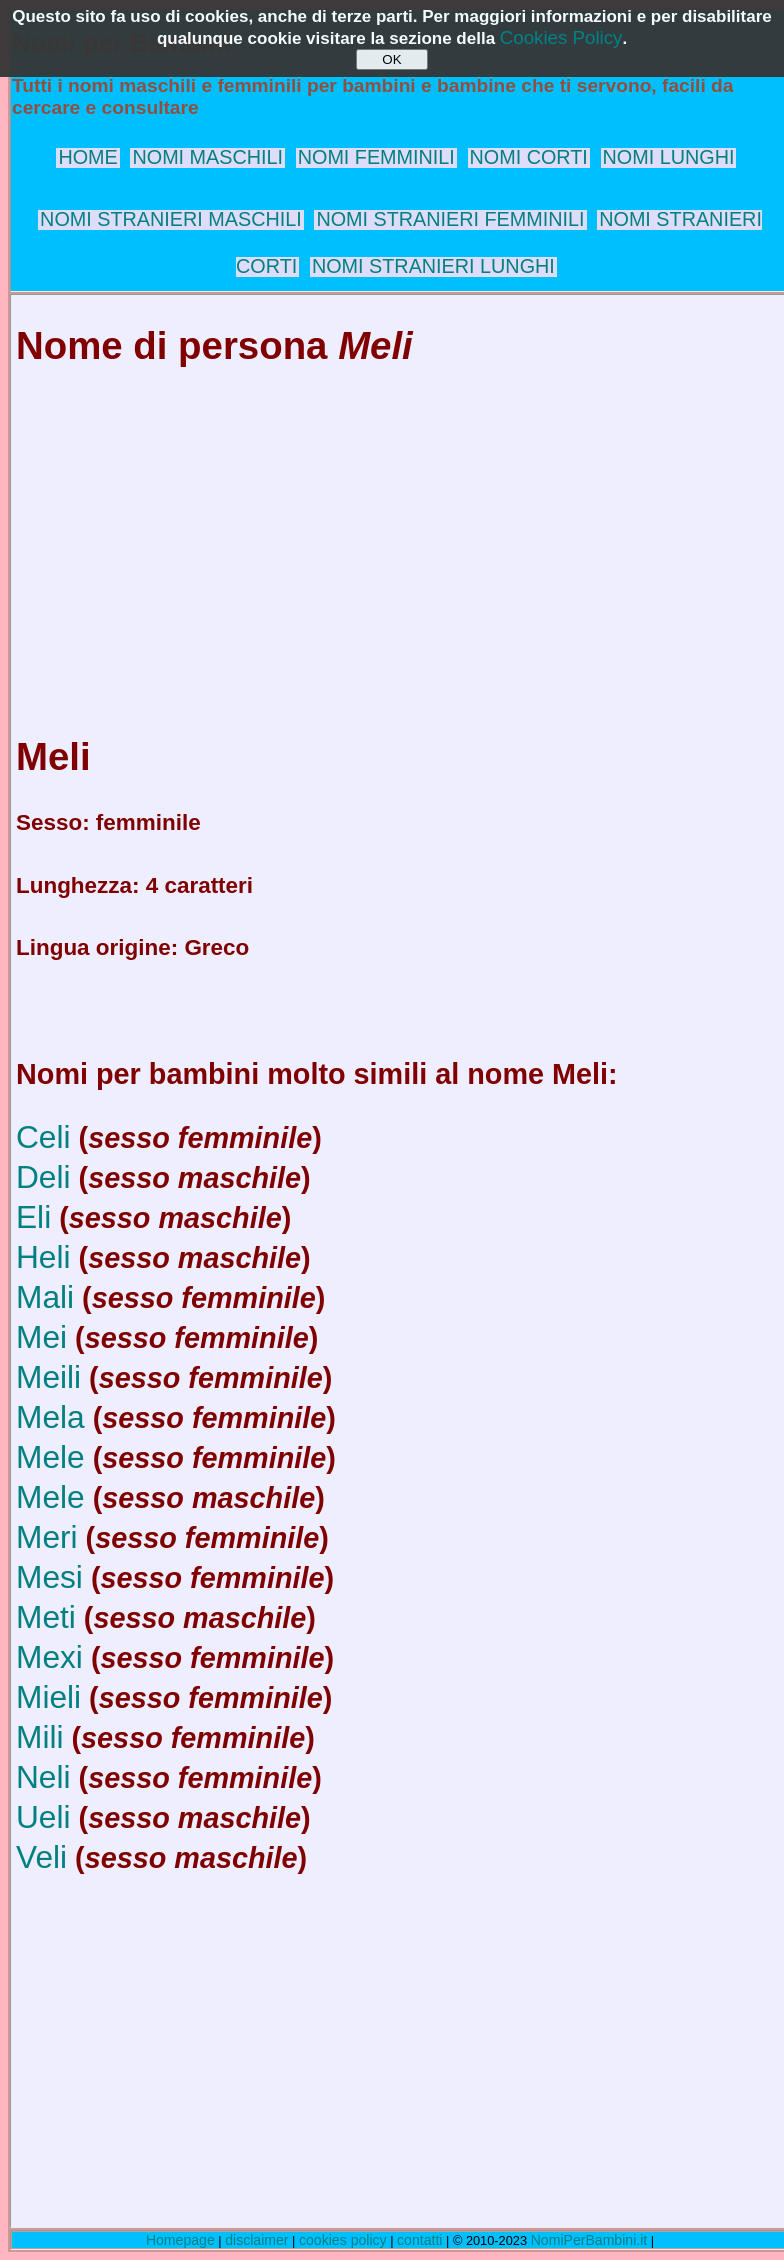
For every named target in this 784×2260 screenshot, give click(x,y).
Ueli (43, 1817)
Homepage (180, 2240)
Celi (43, 1137)
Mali (45, 1297)
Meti (46, 1617)
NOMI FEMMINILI (376, 157)
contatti (419, 2240)
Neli (43, 1777)
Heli (43, 1257)
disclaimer (256, 2240)
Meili (48, 1377)
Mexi (49, 1657)
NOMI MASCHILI (207, 157)
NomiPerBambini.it (589, 2240)
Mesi (49, 1577)
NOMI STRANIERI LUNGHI (433, 266)
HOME (87, 157)
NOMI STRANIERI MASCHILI (171, 219)
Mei (41, 1337)
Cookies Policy (561, 37)
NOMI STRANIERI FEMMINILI (450, 219)
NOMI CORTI (529, 157)
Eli (33, 1217)
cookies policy (343, 2240)
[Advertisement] (396, 532)
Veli (41, 1857)
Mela (50, 1417)
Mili (40, 1737)
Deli (43, 1177)
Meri (47, 1537)
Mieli (48, 1697)
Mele (50, 1457)
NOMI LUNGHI (669, 157)
